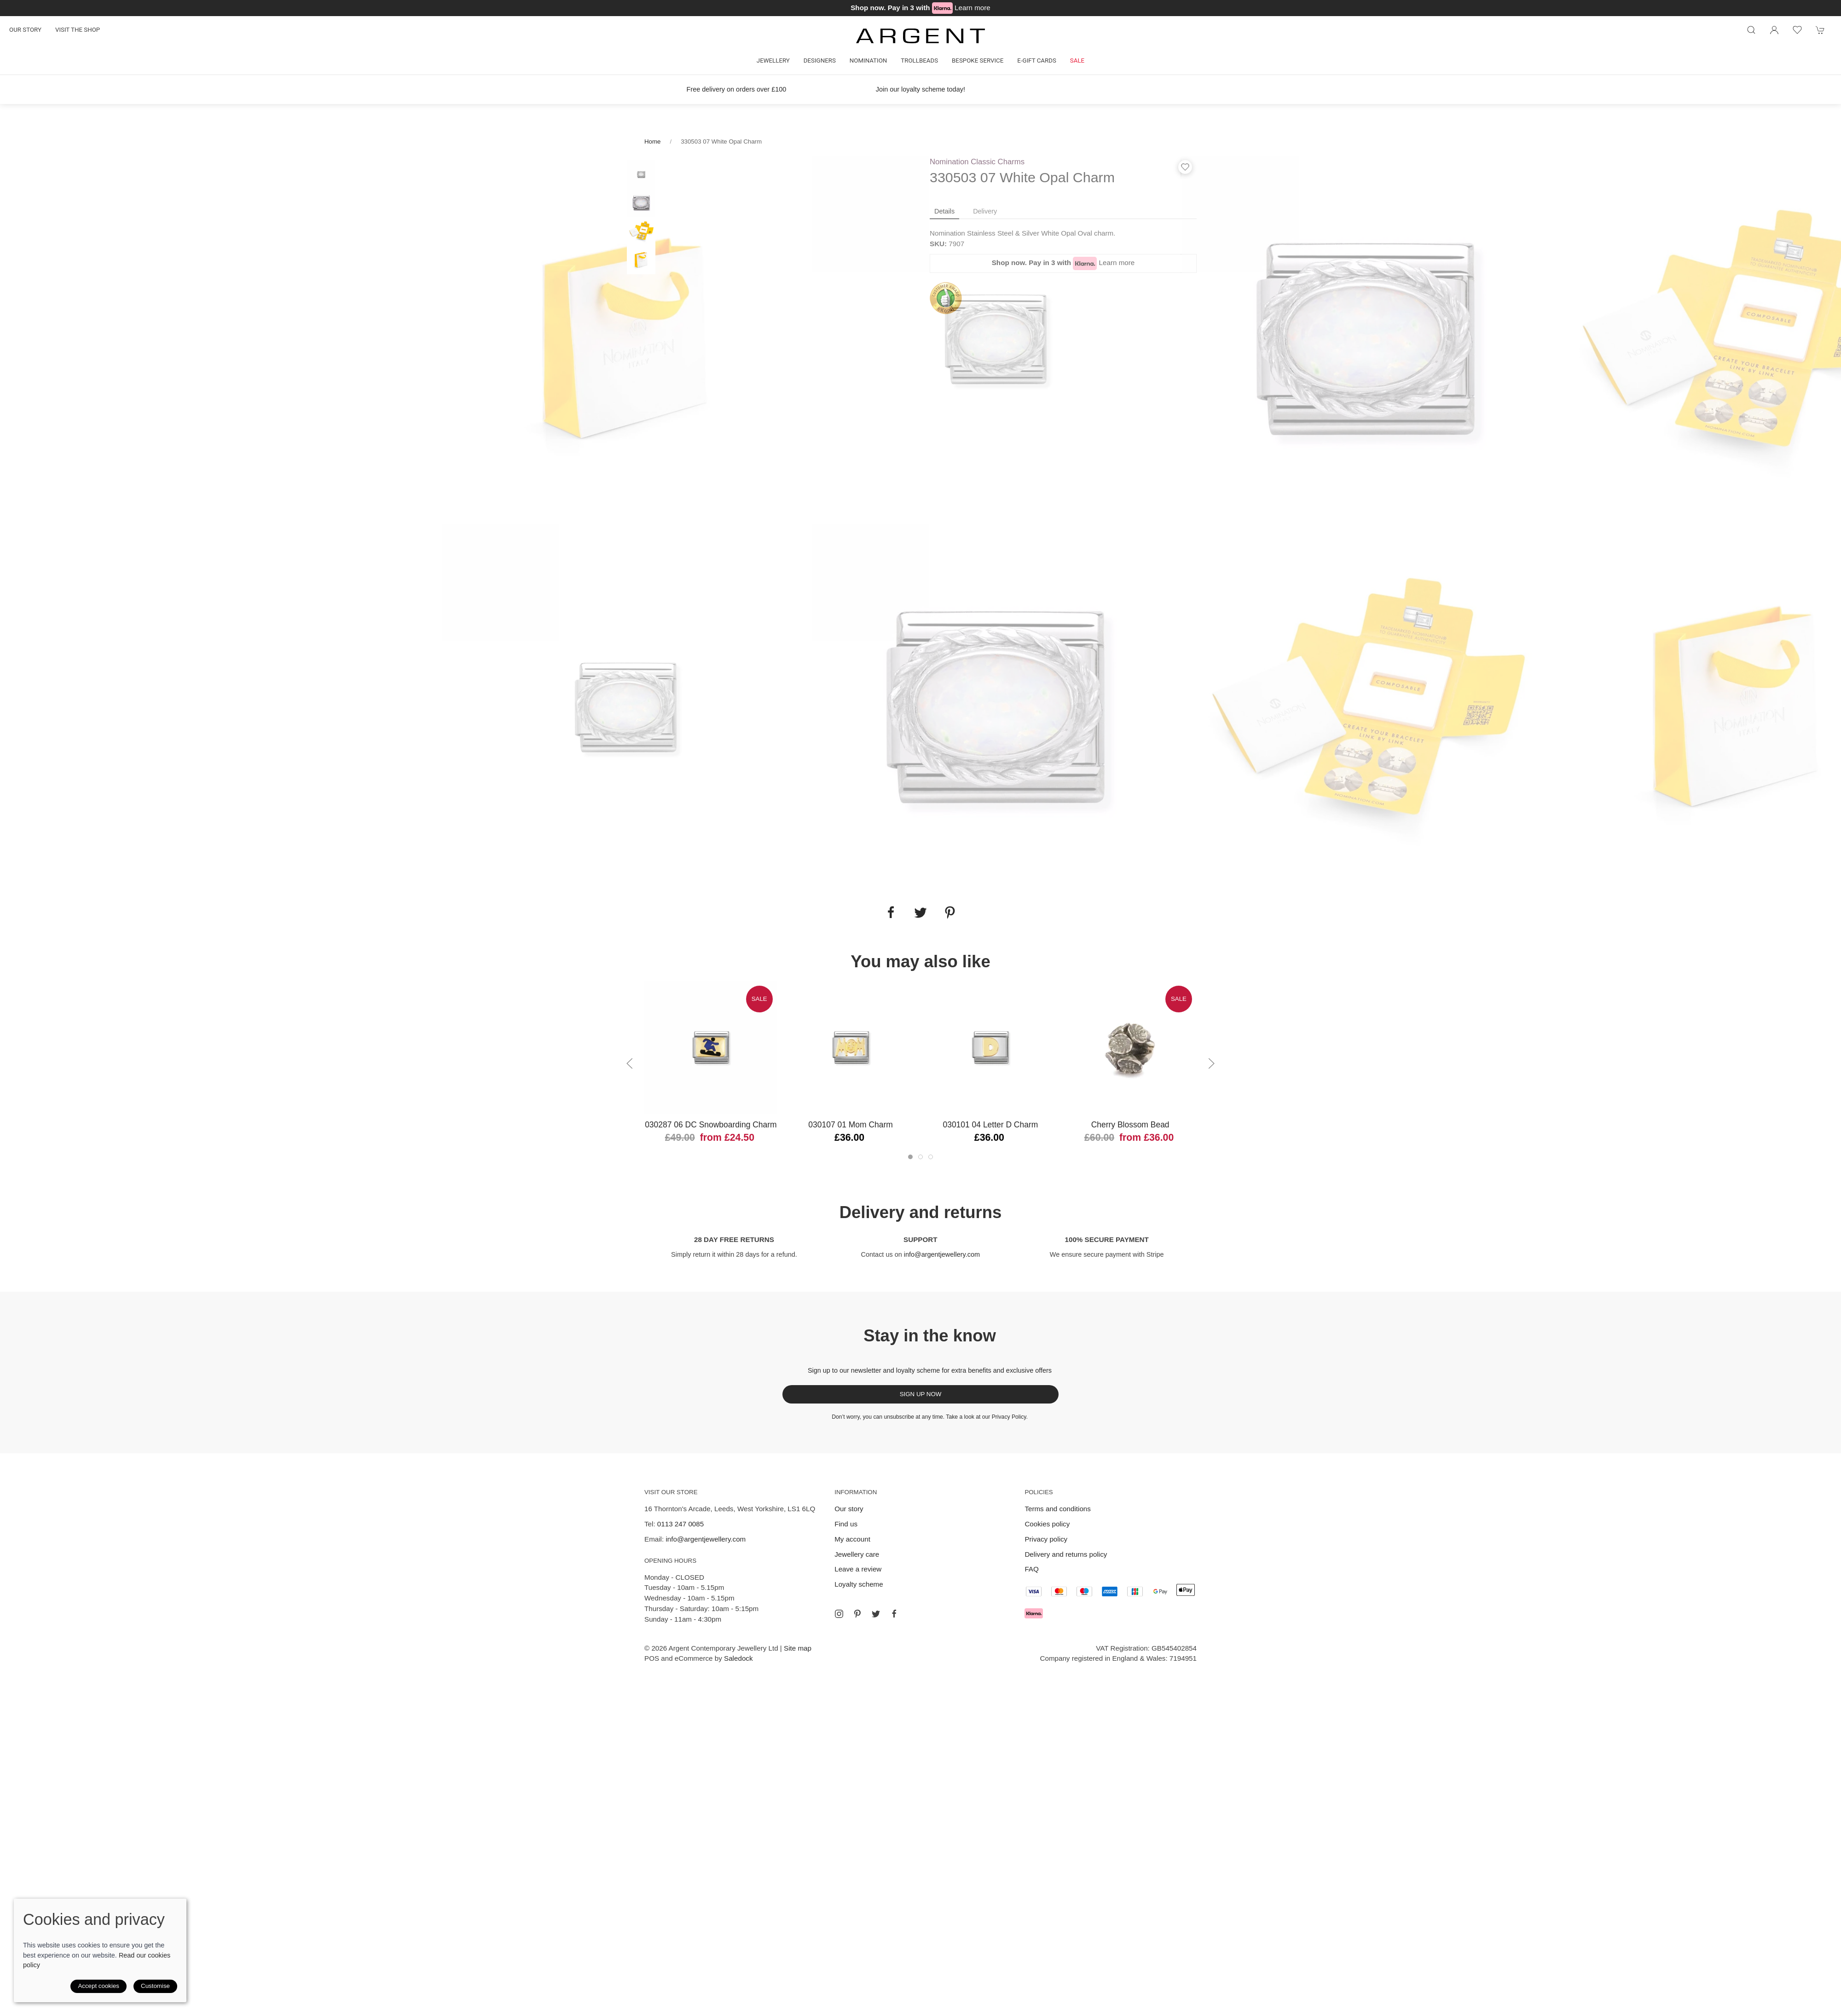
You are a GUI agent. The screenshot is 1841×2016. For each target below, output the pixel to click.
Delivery (985, 211)
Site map (797, 1648)
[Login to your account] (1774, 30)
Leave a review (857, 1569)
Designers (820, 60)
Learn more (972, 8)
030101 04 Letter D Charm (990, 1124)
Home (652, 141)
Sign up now (921, 1394)
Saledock (738, 1658)
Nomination (868, 60)
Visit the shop (77, 29)
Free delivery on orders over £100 (737, 89)
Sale (1077, 60)
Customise (155, 1985)
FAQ (1031, 1569)
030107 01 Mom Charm (850, 1124)
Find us (845, 1524)
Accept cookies (98, 1985)
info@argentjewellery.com (942, 1254)
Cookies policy (1047, 1524)
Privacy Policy (1009, 1417)
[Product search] (1751, 30)
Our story (25, 29)
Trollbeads (919, 60)
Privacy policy (1046, 1539)
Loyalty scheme (858, 1584)
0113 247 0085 (680, 1524)
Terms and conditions (1058, 1509)
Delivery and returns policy (1066, 1554)
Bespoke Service (977, 60)
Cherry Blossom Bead (1130, 1124)
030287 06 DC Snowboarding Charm (710, 1124)
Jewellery (773, 60)
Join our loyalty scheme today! (920, 89)
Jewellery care (856, 1554)
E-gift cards (1036, 60)
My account (852, 1539)
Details (944, 211)
